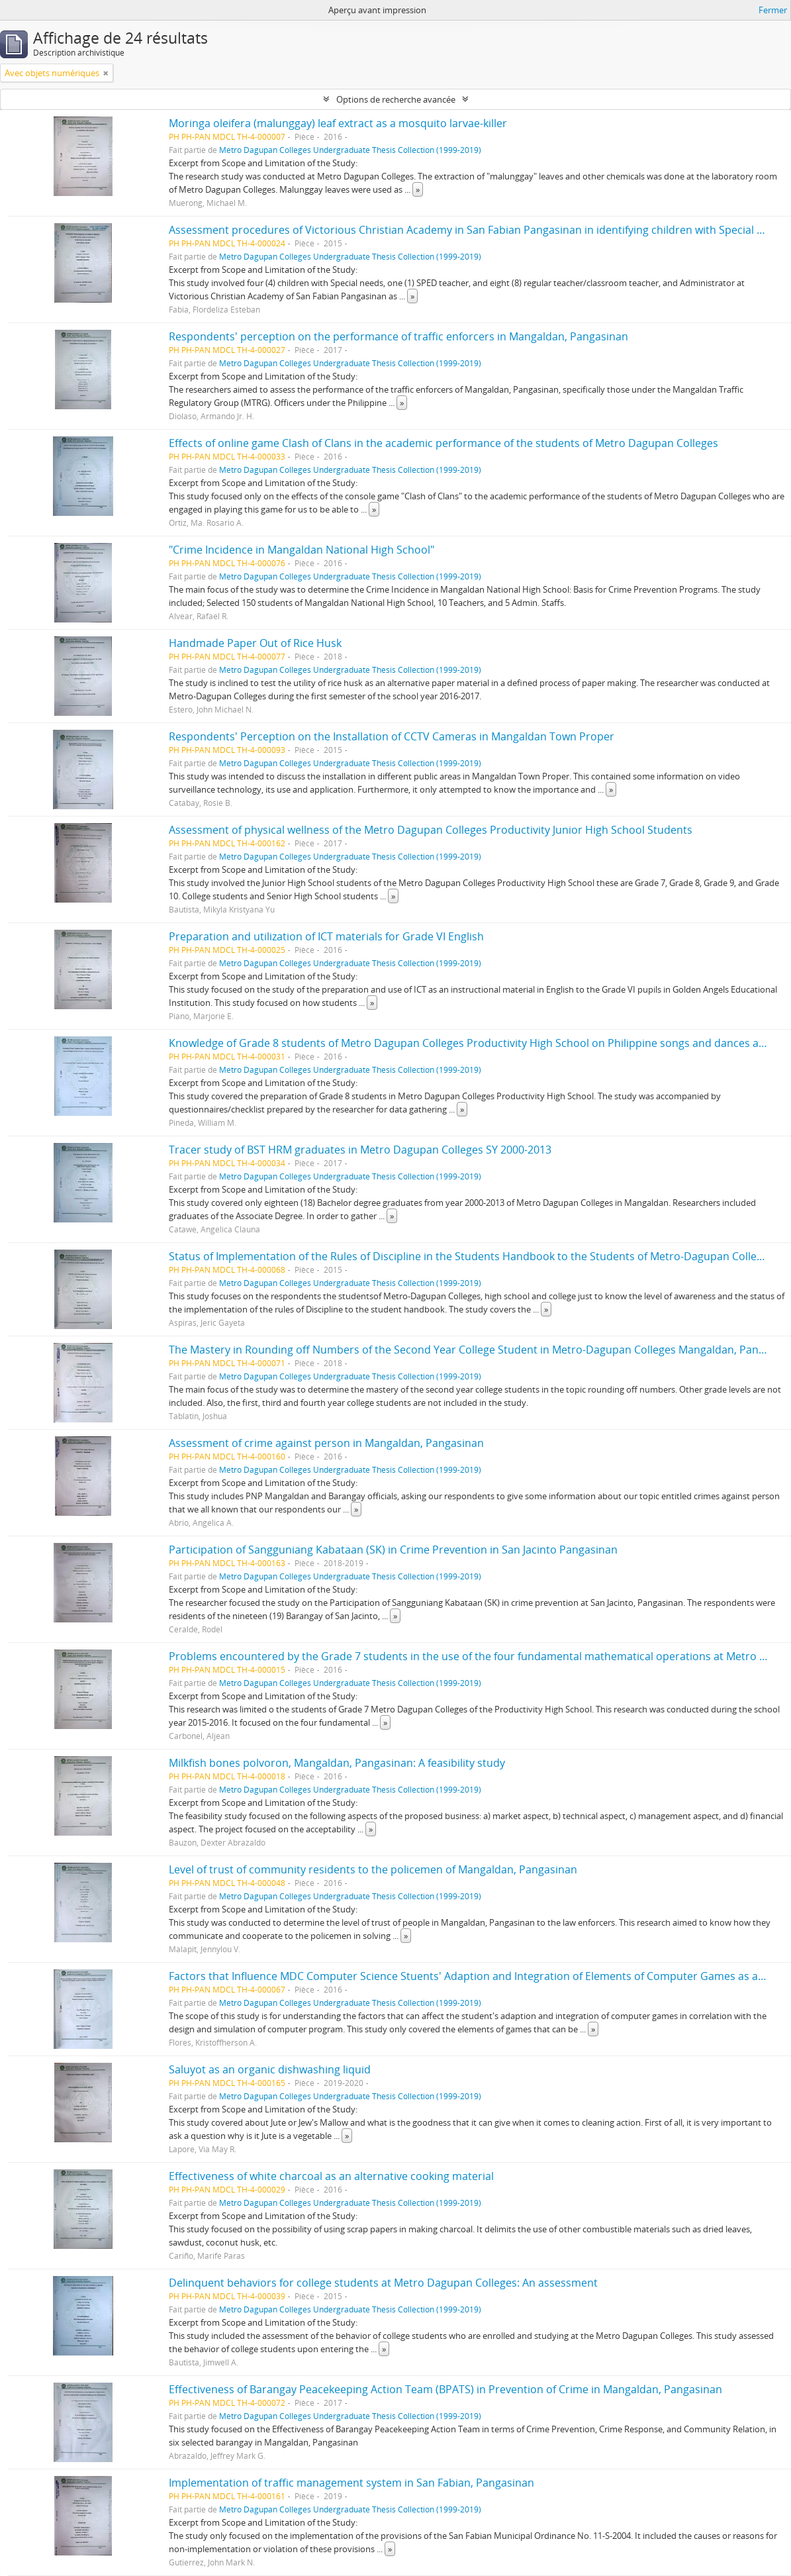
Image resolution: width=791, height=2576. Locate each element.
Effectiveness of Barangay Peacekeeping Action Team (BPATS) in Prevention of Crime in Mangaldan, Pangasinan (445, 2389)
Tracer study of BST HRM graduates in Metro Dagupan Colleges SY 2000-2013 (360, 1149)
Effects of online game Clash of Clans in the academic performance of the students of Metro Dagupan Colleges (443, 443)
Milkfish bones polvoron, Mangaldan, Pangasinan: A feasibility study (337, 1763)
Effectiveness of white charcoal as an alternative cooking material (331, 2176)
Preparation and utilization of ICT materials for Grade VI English (326, 936)
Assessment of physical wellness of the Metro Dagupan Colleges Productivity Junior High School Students (430, 829)
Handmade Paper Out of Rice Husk (255, 643)
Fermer (773, 10)
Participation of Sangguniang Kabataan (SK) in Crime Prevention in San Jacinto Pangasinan (393, 1549)
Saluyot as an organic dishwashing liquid (270, 2069)
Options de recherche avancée (395, 99)
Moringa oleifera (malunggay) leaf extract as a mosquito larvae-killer (338, 123)
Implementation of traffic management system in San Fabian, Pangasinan (351, 2482)
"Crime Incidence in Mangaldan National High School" (301, 549)
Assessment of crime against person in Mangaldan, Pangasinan (326, 1443)
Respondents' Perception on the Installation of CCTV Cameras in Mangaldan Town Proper (391, 736)
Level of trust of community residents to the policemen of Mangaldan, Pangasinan (373, 1869)
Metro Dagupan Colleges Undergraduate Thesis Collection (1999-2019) (350, 149)
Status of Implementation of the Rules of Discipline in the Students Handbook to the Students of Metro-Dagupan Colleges (471, 1256)
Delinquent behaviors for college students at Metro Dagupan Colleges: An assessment (383, 2282)
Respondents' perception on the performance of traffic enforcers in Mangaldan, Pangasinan (398, 336)
